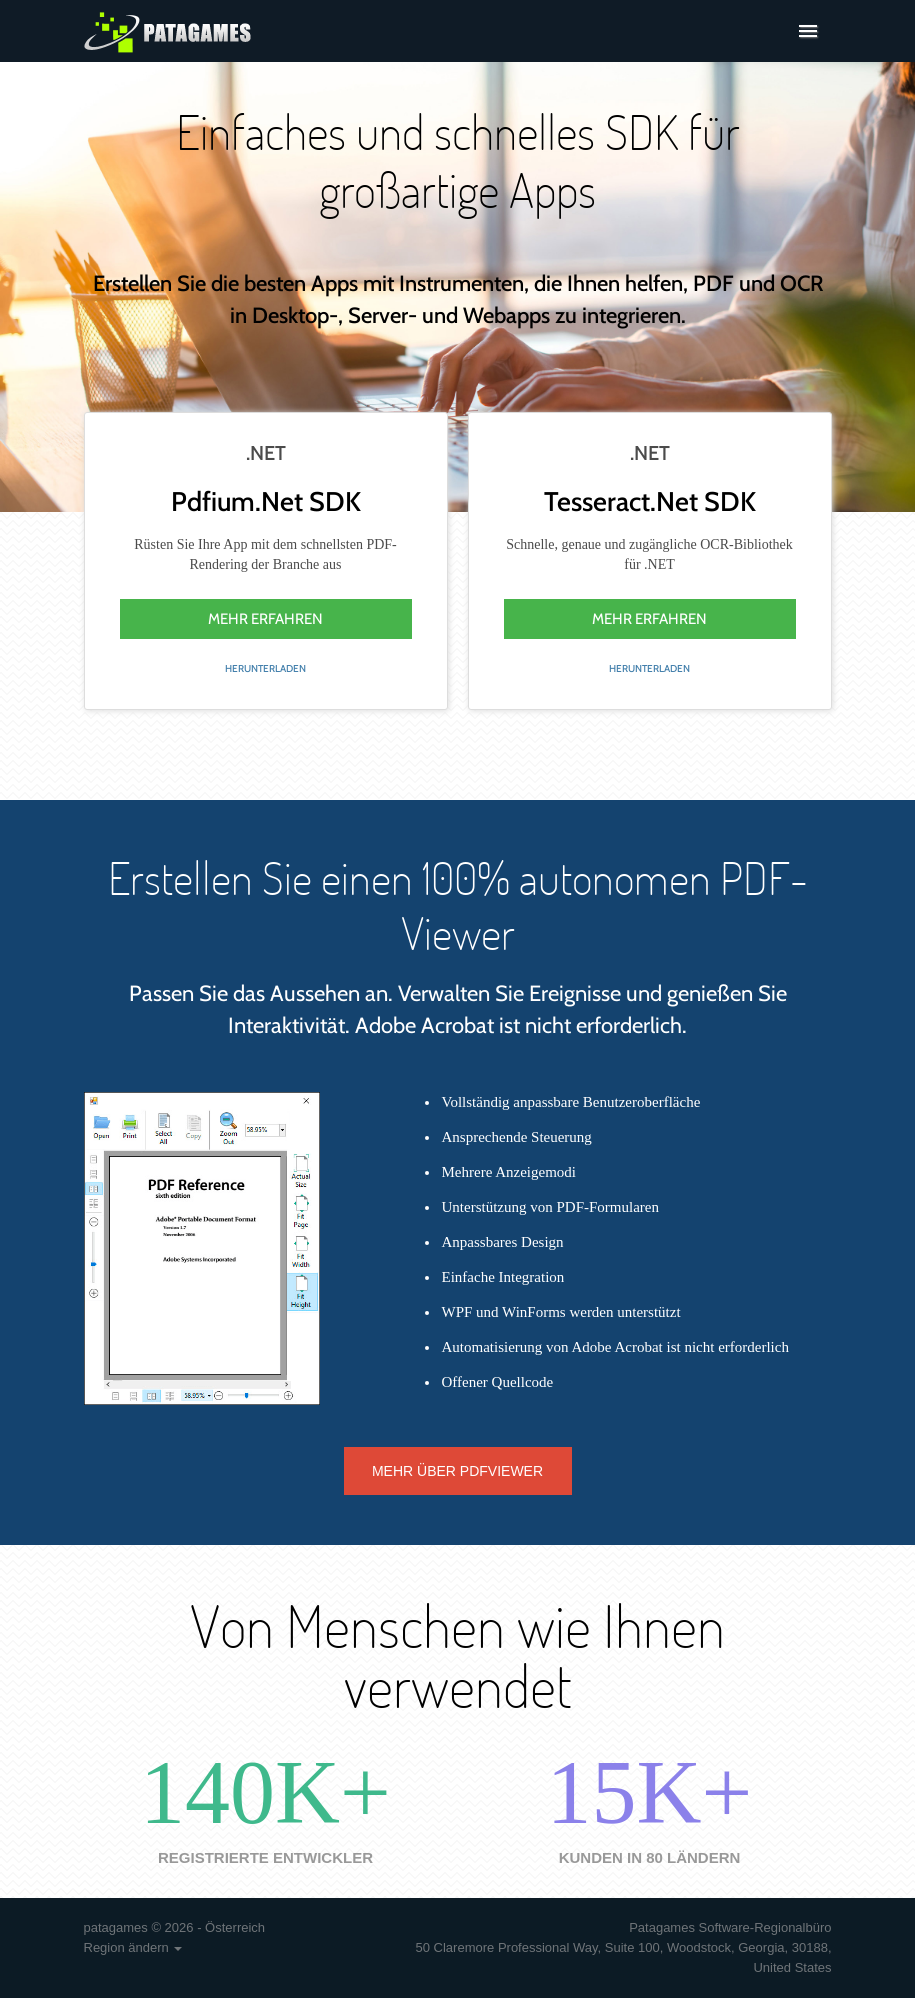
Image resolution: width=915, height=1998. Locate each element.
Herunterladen (265, 668)
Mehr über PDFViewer (457, 1471)
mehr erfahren (265, 619)
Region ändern (133, 1947)
